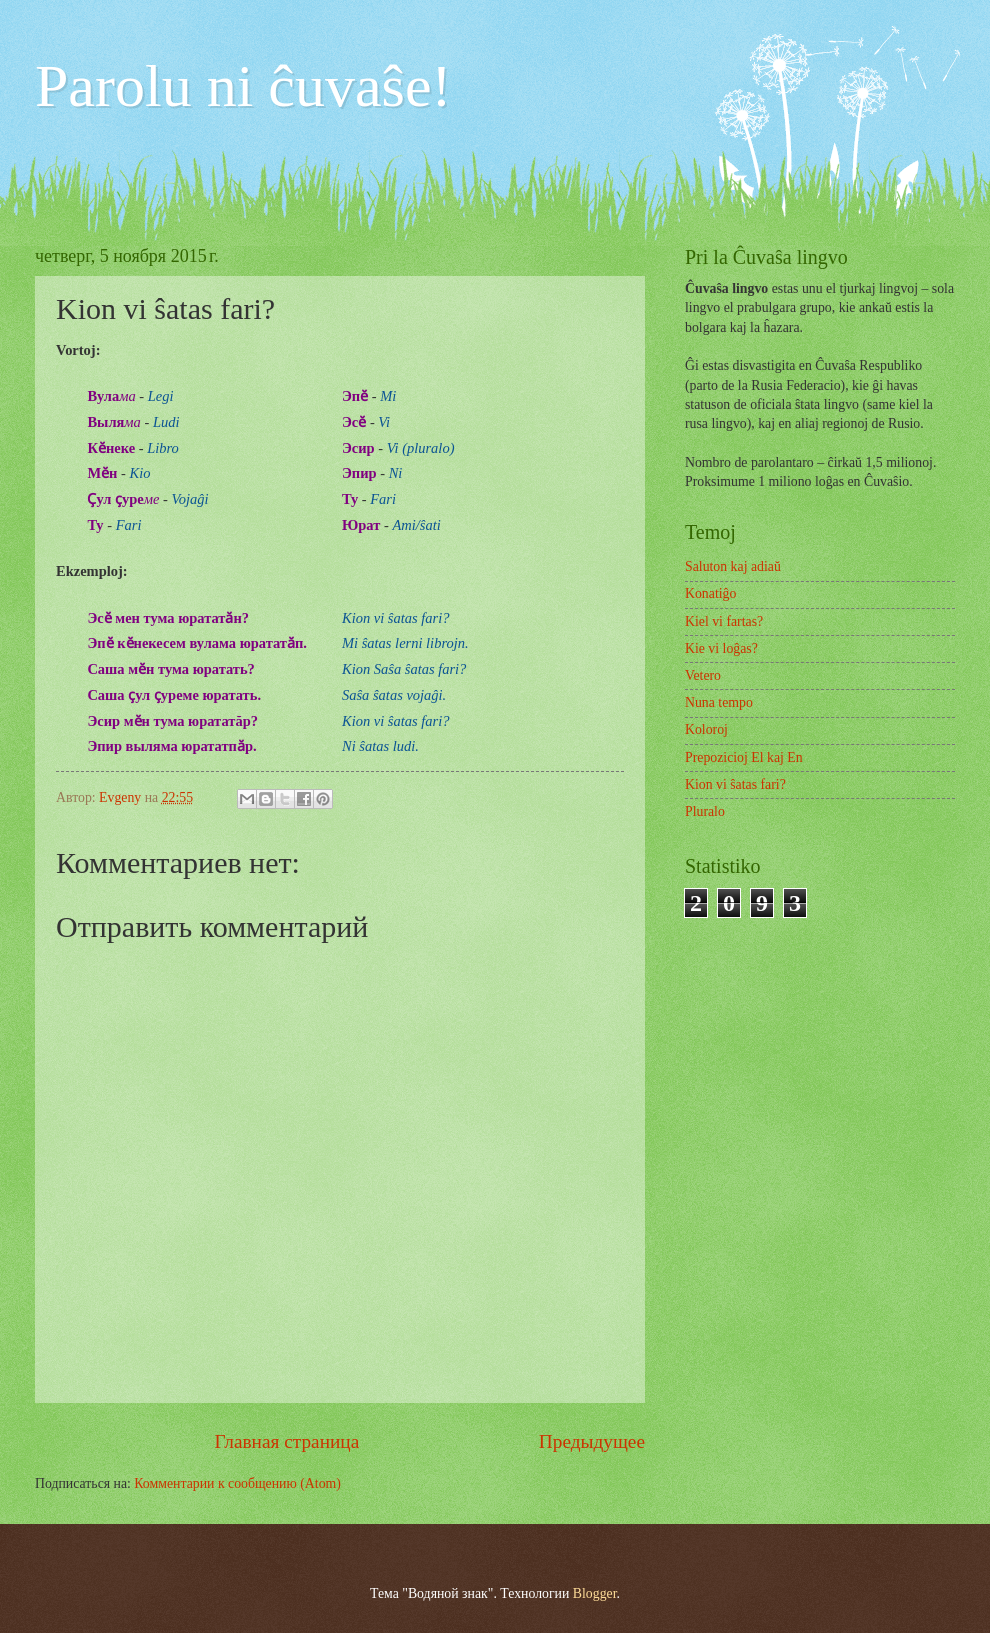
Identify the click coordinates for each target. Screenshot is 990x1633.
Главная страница (287, 1441)
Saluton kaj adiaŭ (733, 566)
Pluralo (705, 811)
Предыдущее (592, 1441)
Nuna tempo (719, 702)
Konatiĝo (710, 593)
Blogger (595, 1593)
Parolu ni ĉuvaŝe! (243, 86)
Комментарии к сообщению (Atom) (237, 1483)
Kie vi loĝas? (721, 648)
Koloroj (706, 729)
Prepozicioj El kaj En (744, 757)
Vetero (703, 675)
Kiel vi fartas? (724, 621)
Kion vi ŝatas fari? (735, 784)
